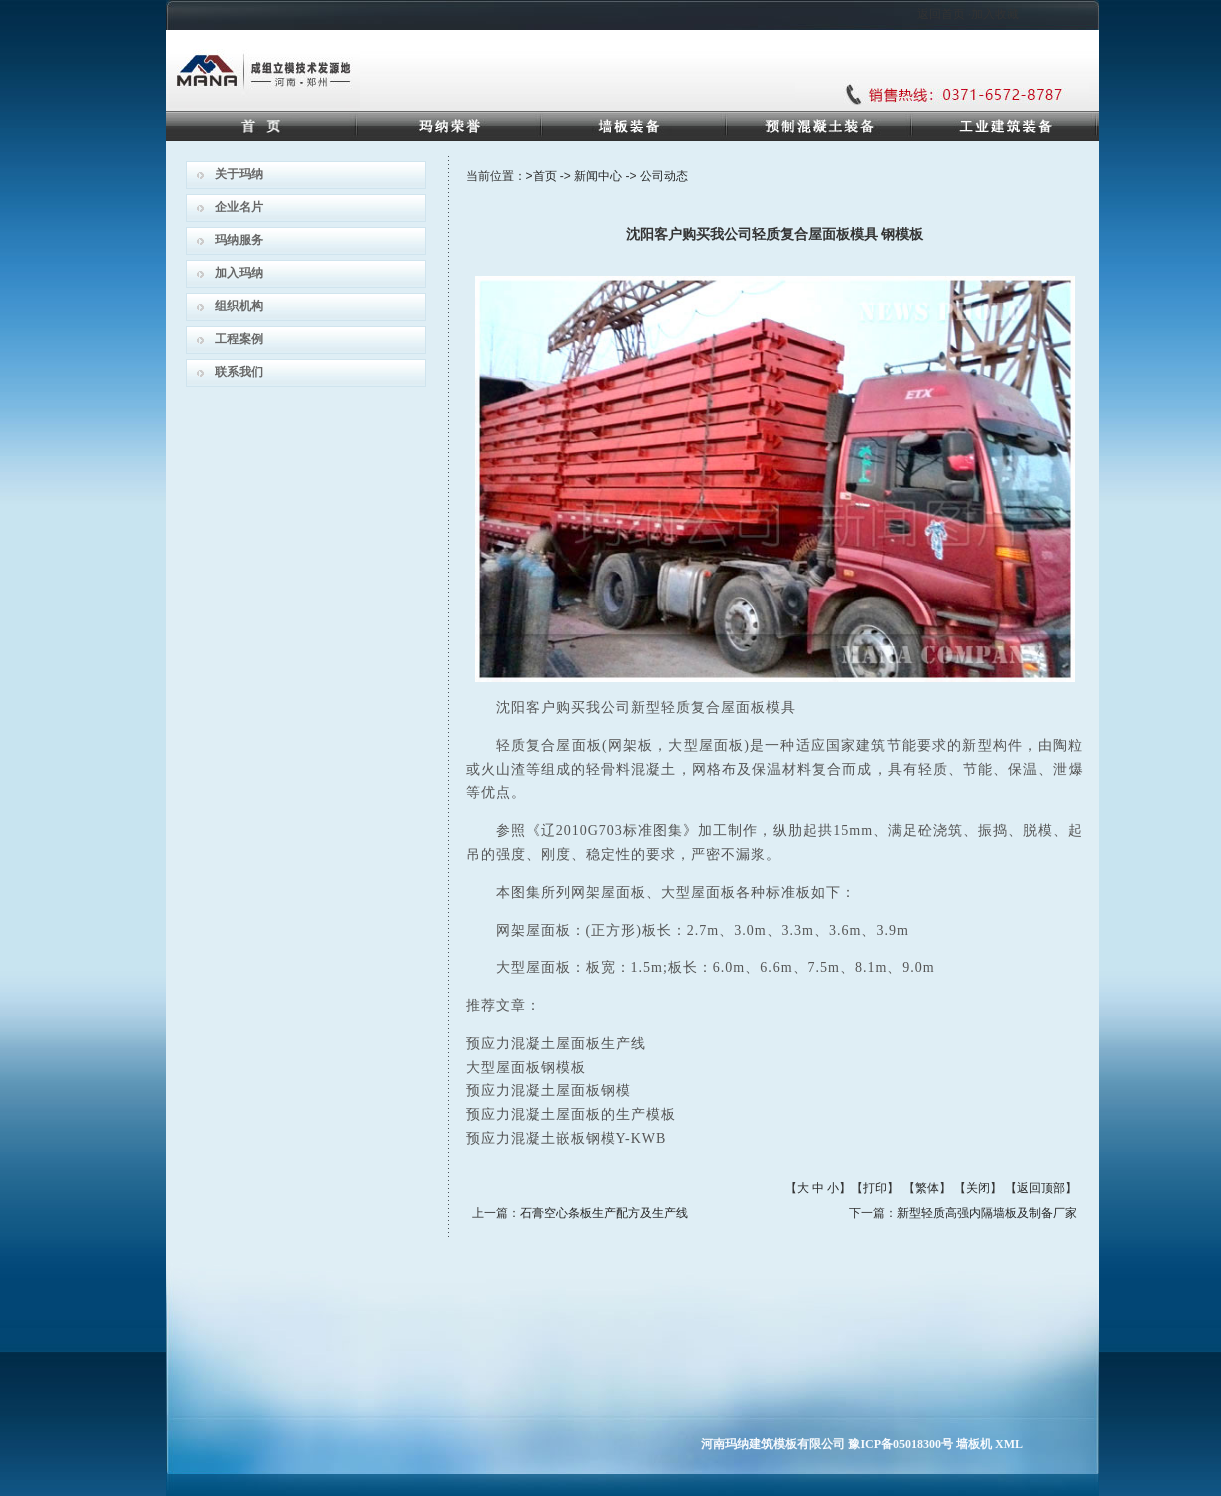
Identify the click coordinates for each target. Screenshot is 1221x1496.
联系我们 (239, 372)
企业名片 (239, 207)
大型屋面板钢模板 (526, 1067)
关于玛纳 (239, 174)
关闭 (978, 1188)
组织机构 (239, 306)
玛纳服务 (239, 240)
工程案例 (239, 339)
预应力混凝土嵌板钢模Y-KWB (566, 1138)
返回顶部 (1041, 1188)
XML (1009, 1444)
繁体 (927, 1188)
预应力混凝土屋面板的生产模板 (571, 1114)
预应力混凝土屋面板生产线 (556, 1043)
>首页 (541, 176)
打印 (875, 1188)
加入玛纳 (239, 273)
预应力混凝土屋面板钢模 (548, 1090)
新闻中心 (598, 176)
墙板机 (974, 1444)
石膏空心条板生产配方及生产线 (604, 1213)
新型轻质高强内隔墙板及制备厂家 (987, 1213)
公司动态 (664, 176)
